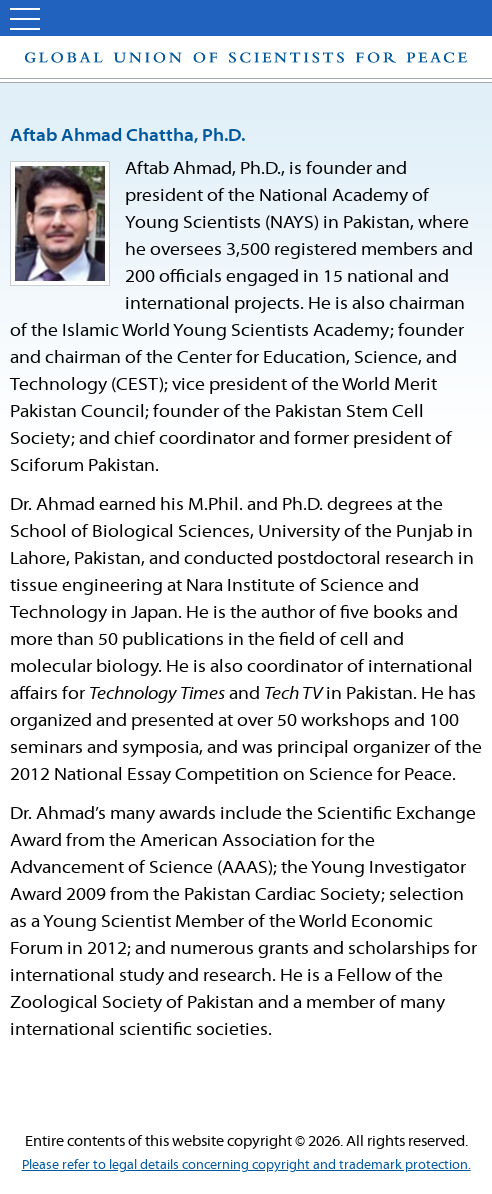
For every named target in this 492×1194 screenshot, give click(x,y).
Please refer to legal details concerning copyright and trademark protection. (246, 1165)
